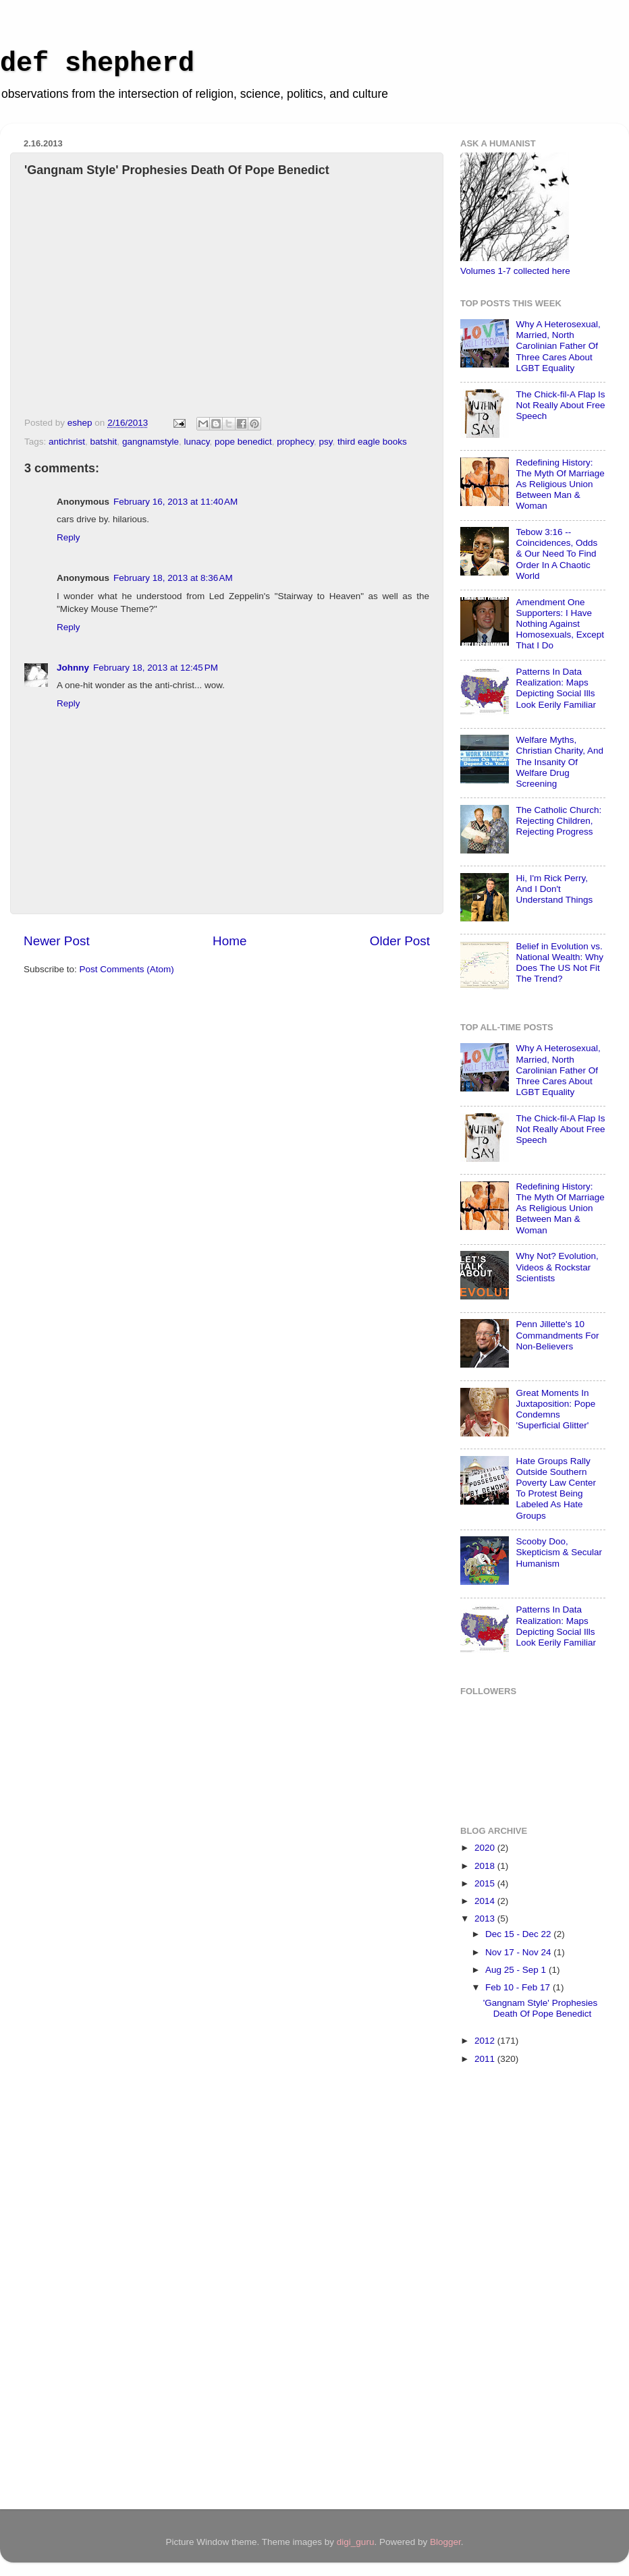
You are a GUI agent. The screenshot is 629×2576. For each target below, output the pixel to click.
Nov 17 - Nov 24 (519, 1952)
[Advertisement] (514, 2289)
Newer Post (57, 941)
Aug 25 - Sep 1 (517, 1970)
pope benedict (243, 442)
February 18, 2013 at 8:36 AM (173, 578)
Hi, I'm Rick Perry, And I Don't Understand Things (554, 889)
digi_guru (356, 2542)
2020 (485, 1848)
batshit (103, 442)
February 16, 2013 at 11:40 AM (175, 502)
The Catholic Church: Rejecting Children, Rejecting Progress (558, 821)
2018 (485, 1866)
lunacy (196, 442)
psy (325, 442)
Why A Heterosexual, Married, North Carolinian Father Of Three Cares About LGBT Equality (558, 346)
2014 (485, 1901)
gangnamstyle (150, 442)
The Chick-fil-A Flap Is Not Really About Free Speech (560, 405)
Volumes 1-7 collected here (515, 271)
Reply (68, 537)
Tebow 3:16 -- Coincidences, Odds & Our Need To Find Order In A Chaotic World (556, 554)
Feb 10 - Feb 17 (519, 1987)
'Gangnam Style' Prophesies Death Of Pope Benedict (540, 2008)
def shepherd (97, 64)
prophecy (295, 442)
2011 (485, 2059)
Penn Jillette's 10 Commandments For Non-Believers (557, 1335)
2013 (485, 1918)
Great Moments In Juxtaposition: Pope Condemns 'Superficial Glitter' (555, 1409)
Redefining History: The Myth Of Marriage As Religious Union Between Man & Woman (560, 484)
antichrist (67, 442)
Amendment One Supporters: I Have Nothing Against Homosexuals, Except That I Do (560, 624)
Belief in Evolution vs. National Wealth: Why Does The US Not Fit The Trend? (559, 962)
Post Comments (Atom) (127, 969)
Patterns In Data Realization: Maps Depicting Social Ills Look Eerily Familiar (556, 688)
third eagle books (372, 442)
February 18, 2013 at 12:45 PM (155, 668)
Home (229, 941)
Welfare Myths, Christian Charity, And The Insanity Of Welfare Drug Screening (559, 762)
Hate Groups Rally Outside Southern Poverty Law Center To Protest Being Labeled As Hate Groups (556, 1488)
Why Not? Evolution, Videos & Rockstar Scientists (557, 1267)
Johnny (73, 668)
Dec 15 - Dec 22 (519, 1934)
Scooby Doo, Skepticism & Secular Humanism (559, 1552)
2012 (485, 2041)
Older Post (400, 941)
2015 (485, 1883)
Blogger (445, 2542)
